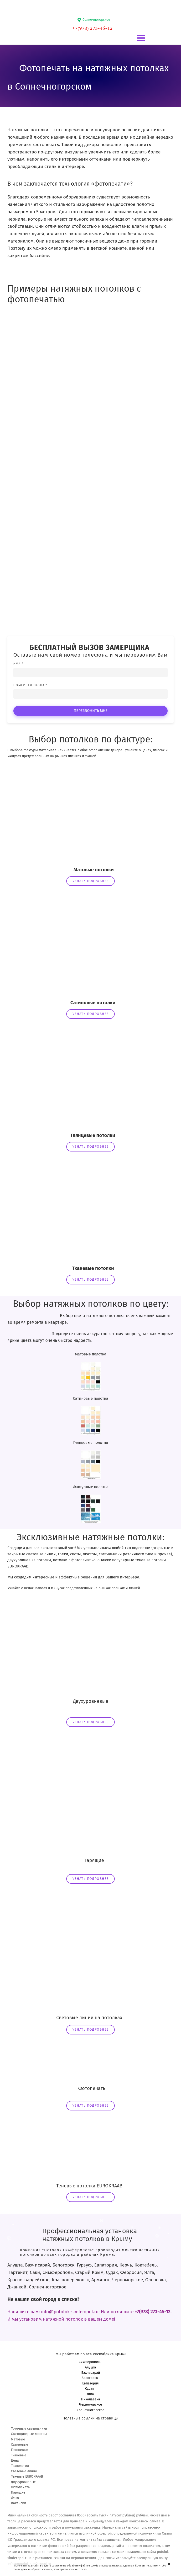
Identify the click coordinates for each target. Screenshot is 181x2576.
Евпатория (90, 2383)
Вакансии (18, 2503)
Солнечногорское (90, 2410)
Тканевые (18, 2455)
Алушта (90, 2367)
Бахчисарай (90, 2373)
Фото (15, 2498)
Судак (90, 2389)
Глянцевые (19, 2450)
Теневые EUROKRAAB (27, 2477)
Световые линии (24, 2471)
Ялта (90, 2394)
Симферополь (90, 2362)
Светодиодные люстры (29, 2434)
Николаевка (90, 2399)
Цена (15, 2461)
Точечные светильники (29, 2429)
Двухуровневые (23, 2482)
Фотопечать (20, 2487)
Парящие (18, 2492)
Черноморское (90, 2405)
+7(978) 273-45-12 (92, 28)
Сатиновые (19, 2445)
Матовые (18, 2439)
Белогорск (91, 2378)
